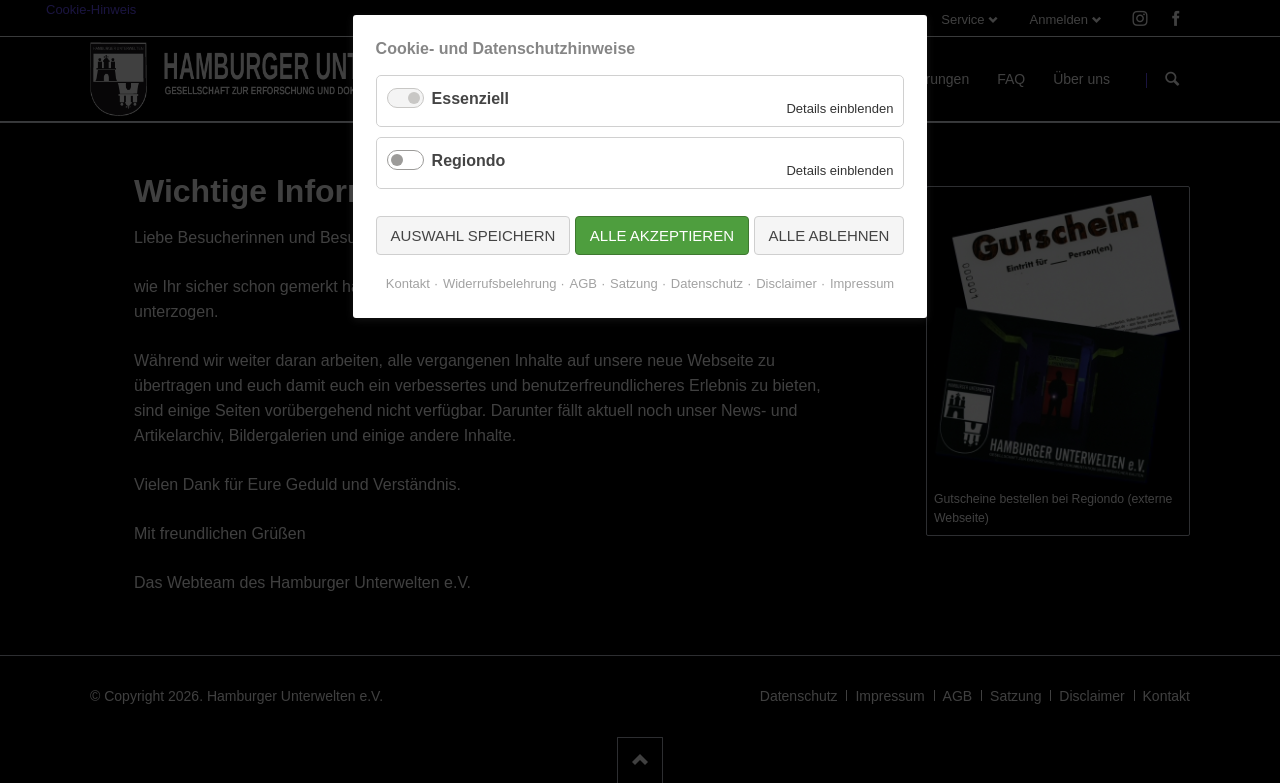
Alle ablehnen (829, 235)
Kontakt (408, 283)
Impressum (862, 283)
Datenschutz (707, 283)
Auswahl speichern (473, 235)
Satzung (634, 283)
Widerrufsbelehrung (499, 283)
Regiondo (469, 160)
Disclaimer (786, 283)
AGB (582, 283)
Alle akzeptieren (662, 235)
